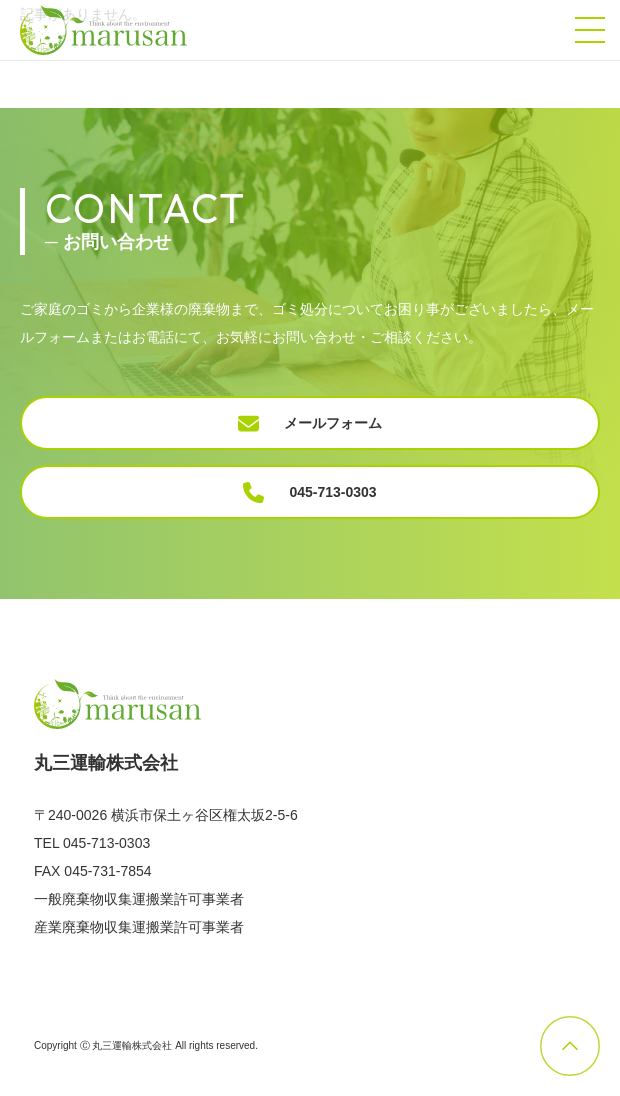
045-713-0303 (309, 492)
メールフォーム (310, 423)
